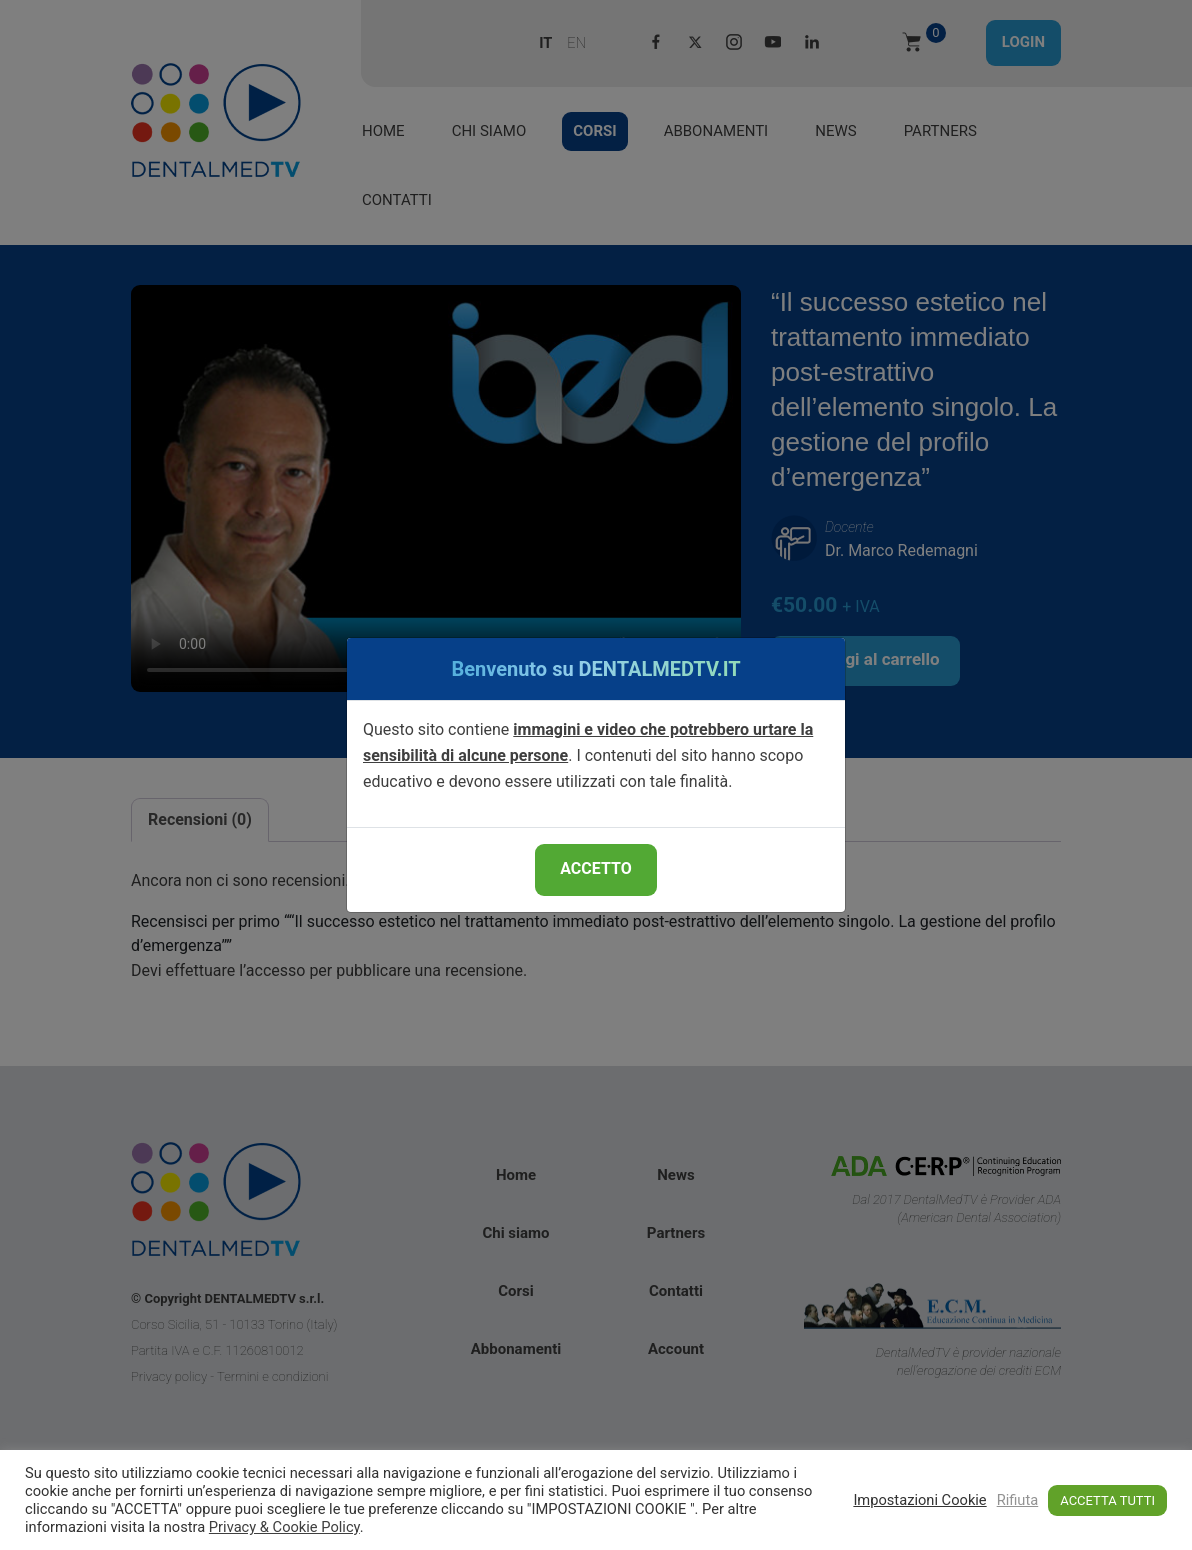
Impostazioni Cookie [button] (919, 1500)
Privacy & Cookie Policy (284, 1527)
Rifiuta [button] (1018, 1500)
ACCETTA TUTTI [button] (1107, 1500)
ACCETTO (595, 868)
